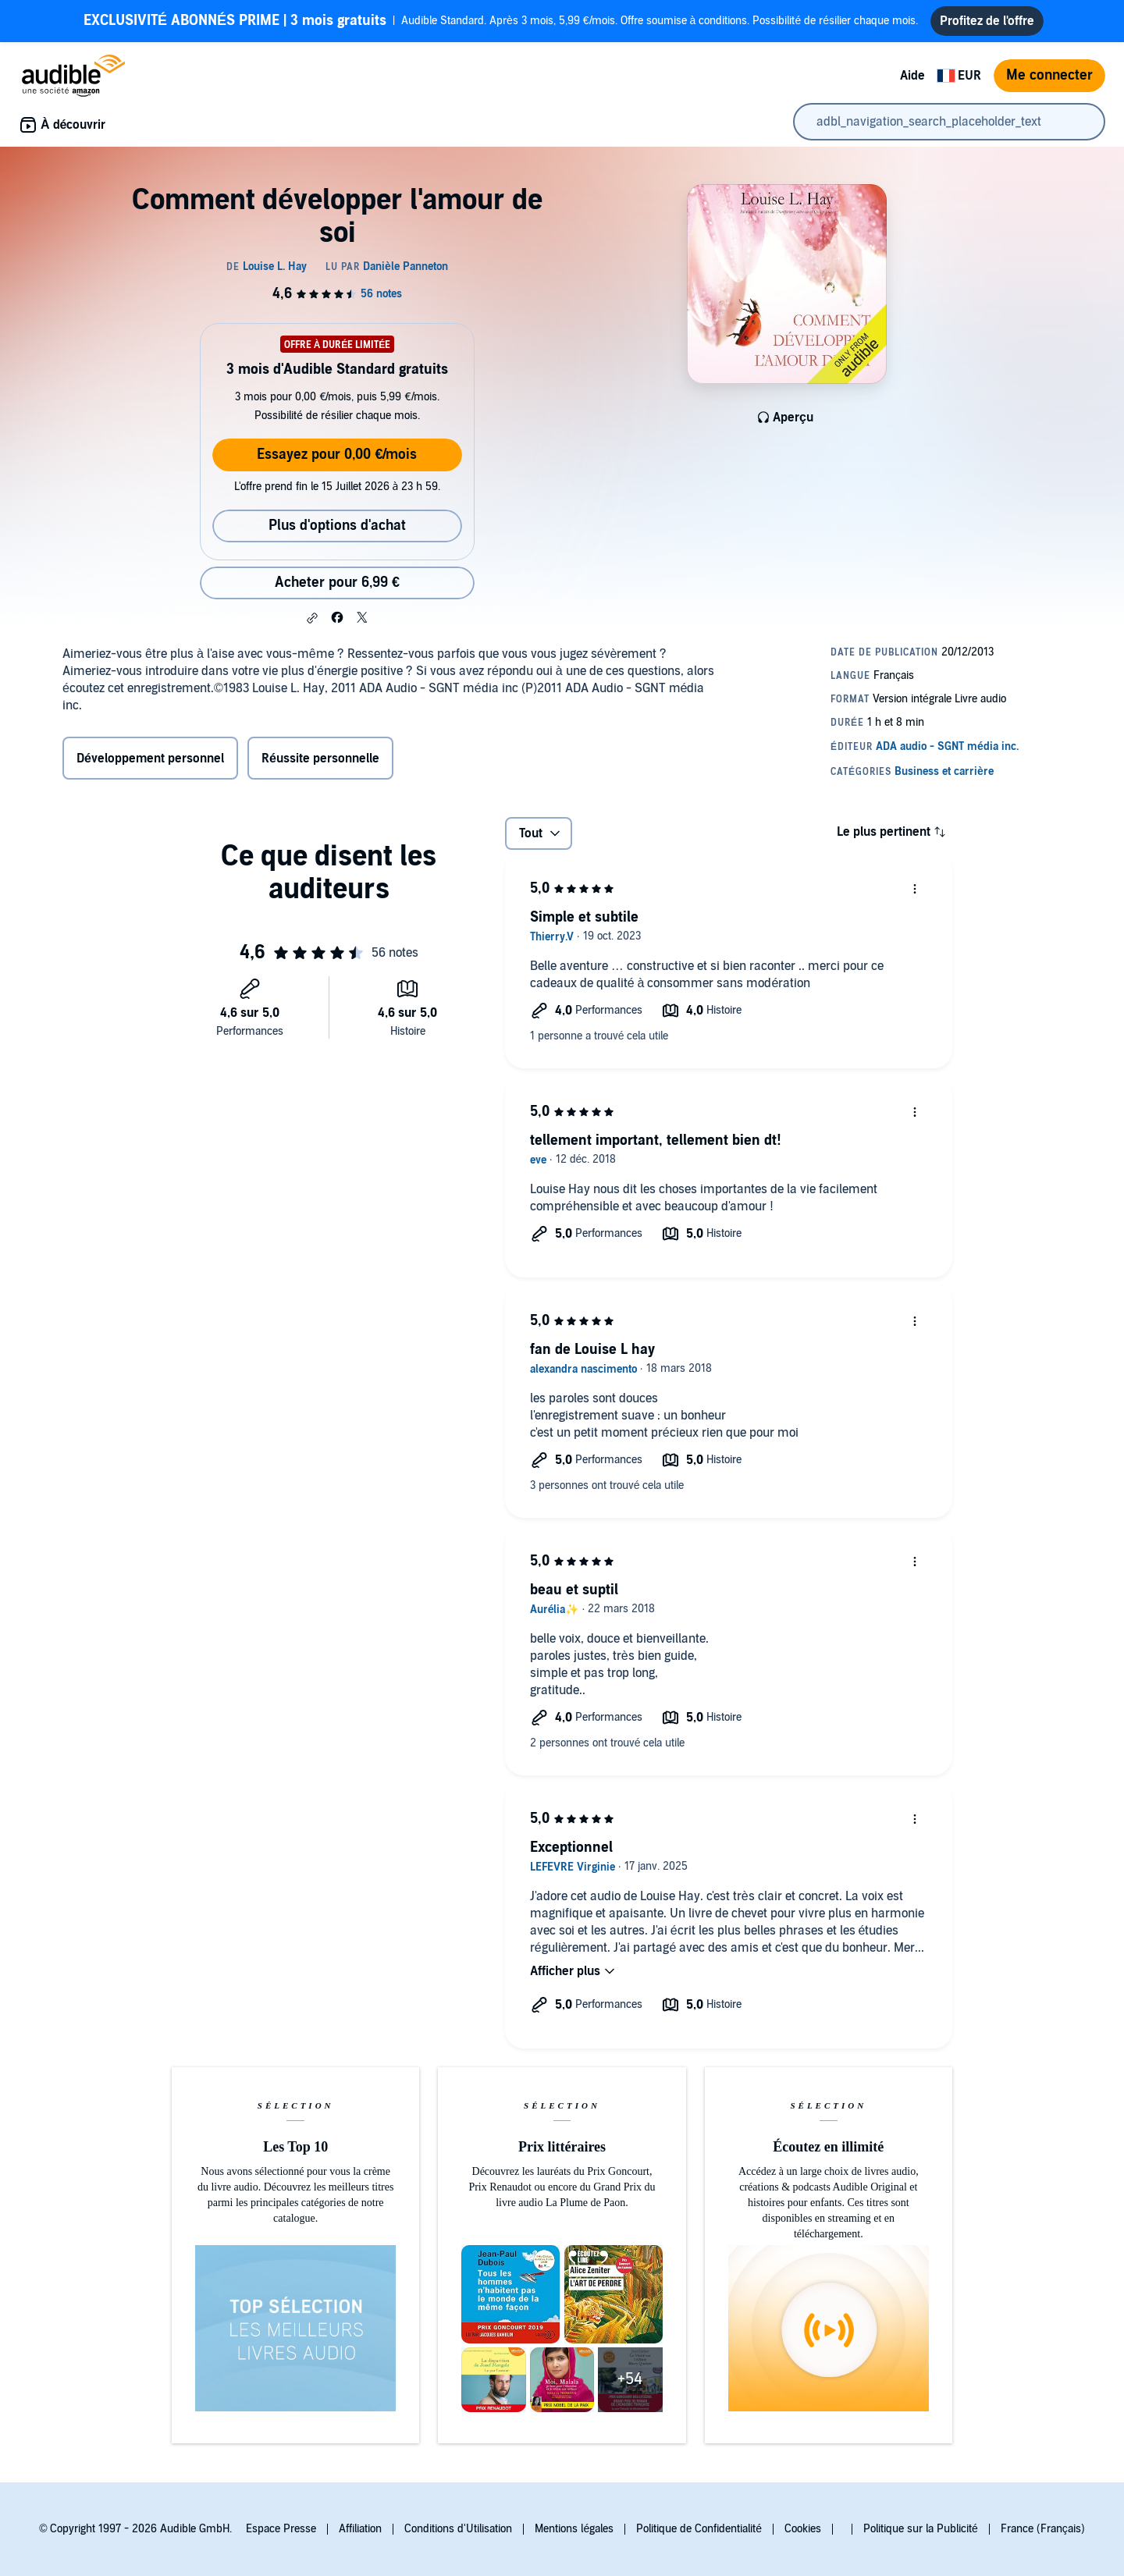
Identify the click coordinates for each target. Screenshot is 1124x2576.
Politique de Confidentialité (699, 2528)
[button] (312, 618)
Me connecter (1049, 75)
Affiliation (360, 2528)
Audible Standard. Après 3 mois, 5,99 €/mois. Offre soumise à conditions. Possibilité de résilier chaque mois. (501, 21)
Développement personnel (150, 758)
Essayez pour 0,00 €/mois (337, 454)
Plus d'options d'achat (337, 525)
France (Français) (1043, 2528)
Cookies (802, 2528)
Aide (912, 75)
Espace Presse (281, 2528)
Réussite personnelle (320, 758)
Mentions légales (574, 2528)
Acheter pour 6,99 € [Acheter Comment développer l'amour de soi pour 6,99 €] (337, 582)
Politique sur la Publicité (920, 2528)
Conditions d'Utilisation (458, 2528)
